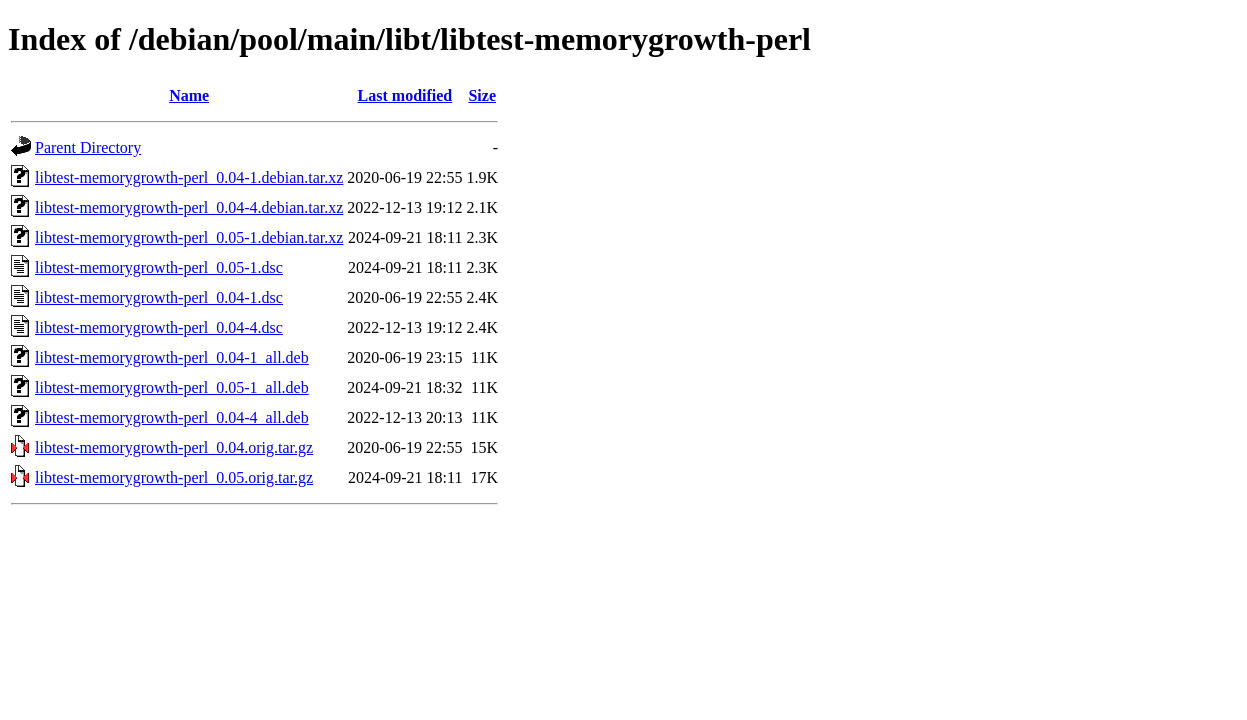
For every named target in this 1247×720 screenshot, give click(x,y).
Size (482, 95)
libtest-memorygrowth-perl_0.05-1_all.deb (172, 387)
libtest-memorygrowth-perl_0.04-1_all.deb (172, 357)
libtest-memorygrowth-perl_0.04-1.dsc (159, 297)
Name (189, 95)
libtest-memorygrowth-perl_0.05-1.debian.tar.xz (189, 237)
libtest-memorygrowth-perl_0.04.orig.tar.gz (174, 447)
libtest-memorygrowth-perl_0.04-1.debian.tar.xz (189, 177)
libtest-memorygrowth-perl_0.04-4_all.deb (172, 417)
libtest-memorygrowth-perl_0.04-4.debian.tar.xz (189, 207)
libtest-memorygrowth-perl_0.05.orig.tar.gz (174, 477)
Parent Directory (88, 147)
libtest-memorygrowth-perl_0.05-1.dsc (159, 267)
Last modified (405, 95)
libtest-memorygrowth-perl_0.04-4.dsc (159, 327)
